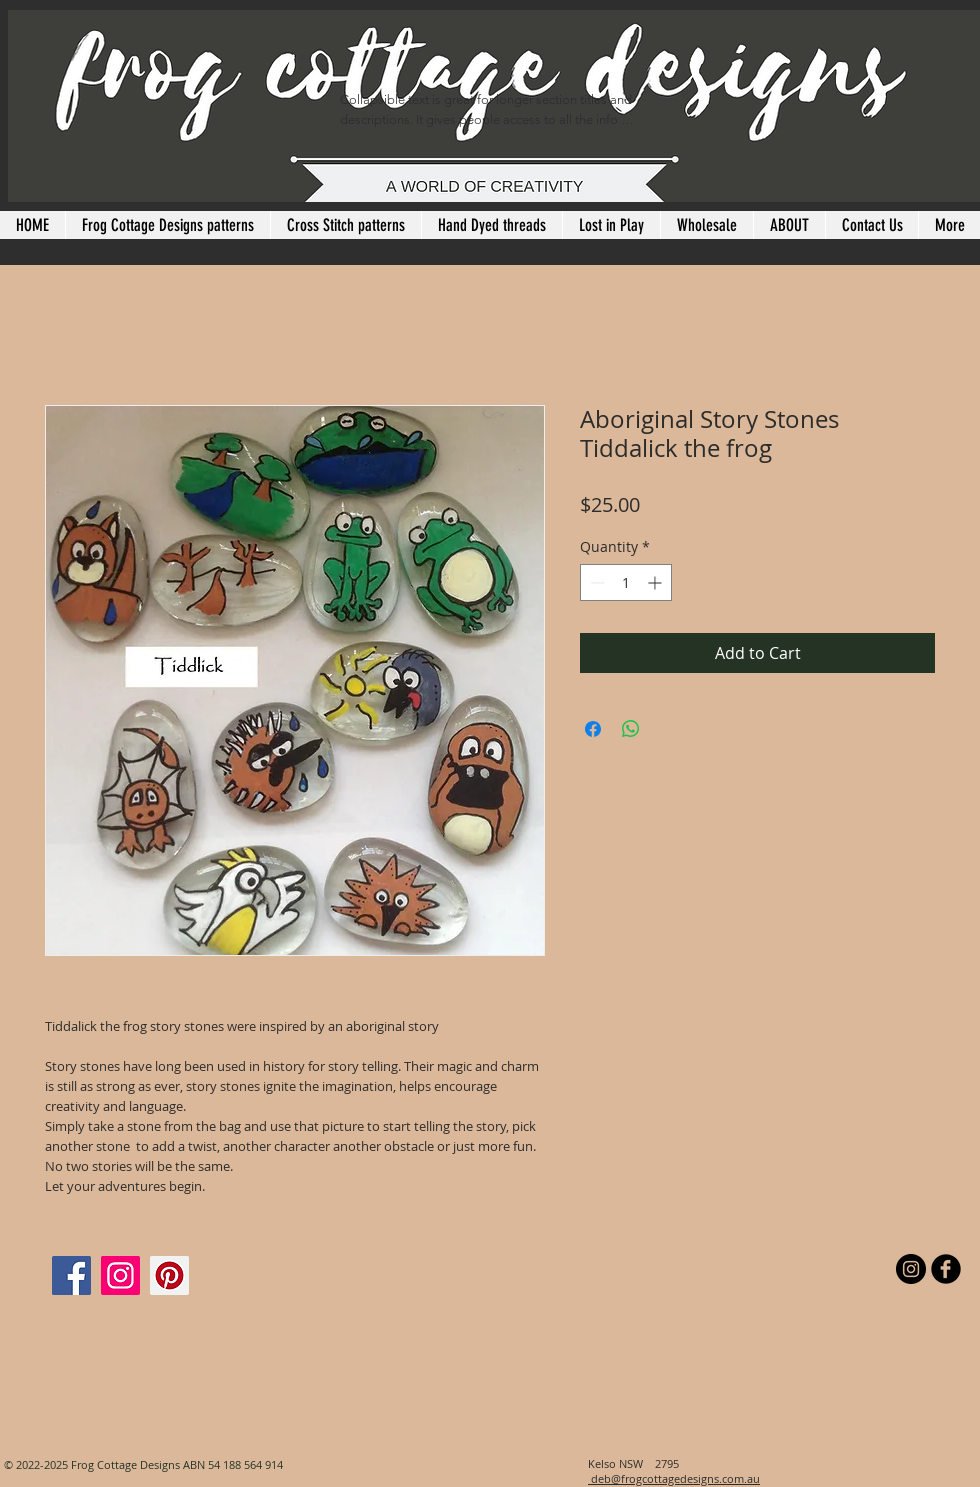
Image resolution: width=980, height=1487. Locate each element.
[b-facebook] (946, 1269)
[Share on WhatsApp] (631, 729)
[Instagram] (120, 1275)
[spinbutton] (626, 582)
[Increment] (656, 582)
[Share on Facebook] (593, 729)
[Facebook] (71, 1275)
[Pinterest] (169, 1275)
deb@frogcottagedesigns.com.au (674, 1478)
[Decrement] (595, 582)
